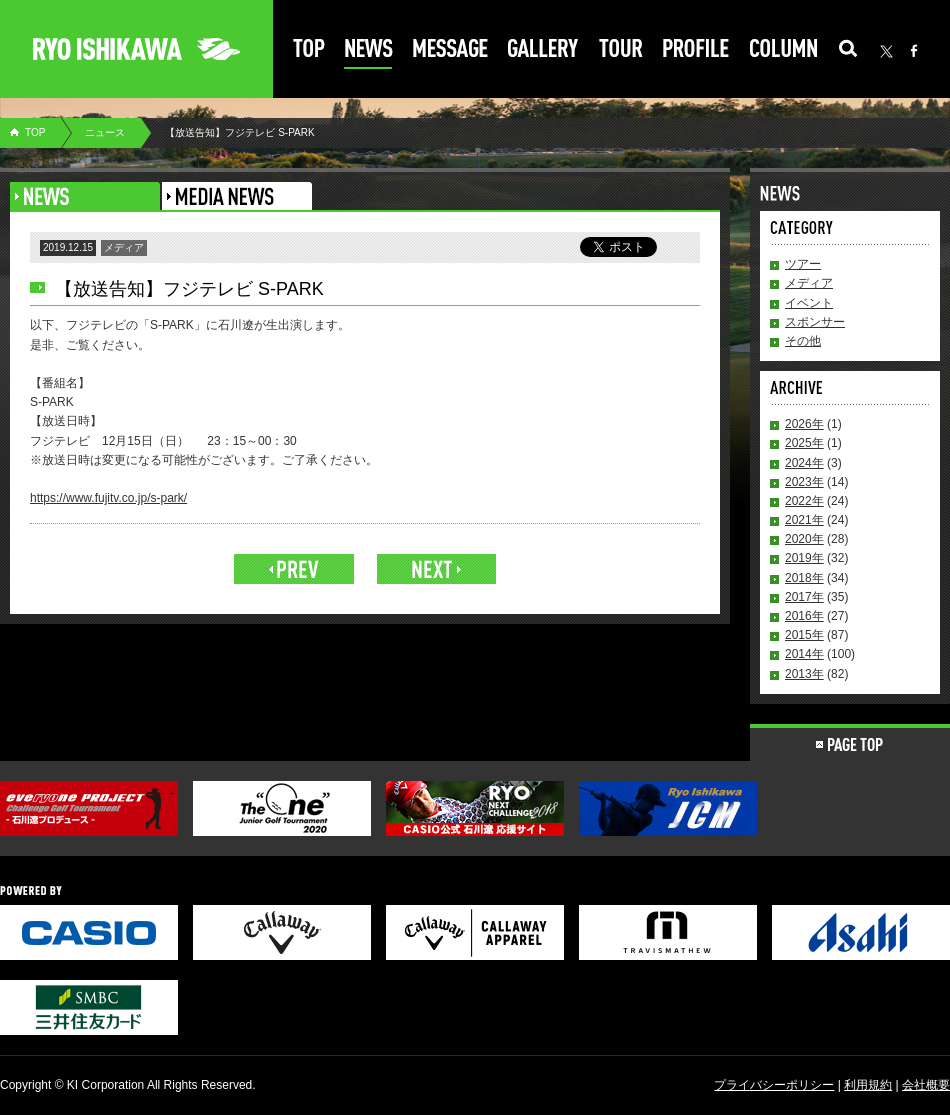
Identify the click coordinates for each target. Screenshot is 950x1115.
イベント (809, 303)
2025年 (804, 443)
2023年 (804, 482)
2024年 (804, 463)
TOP (35, 132)
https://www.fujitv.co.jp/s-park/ (108, 498)
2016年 (804, 616)
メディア (809, 283)
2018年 (804, 578)
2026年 (804, 424)
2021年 (804, 520)
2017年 (804, 597)
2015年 (804, 635)
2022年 (804, 501)
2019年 (804, 558)
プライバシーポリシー (774, 1085)
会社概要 (926, 1085)
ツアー (803, 264)
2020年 (804, 539)
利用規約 (868, 1085)
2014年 (804, 654)
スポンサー (815, 322)
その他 (803, 341)
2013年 (804, 674)
